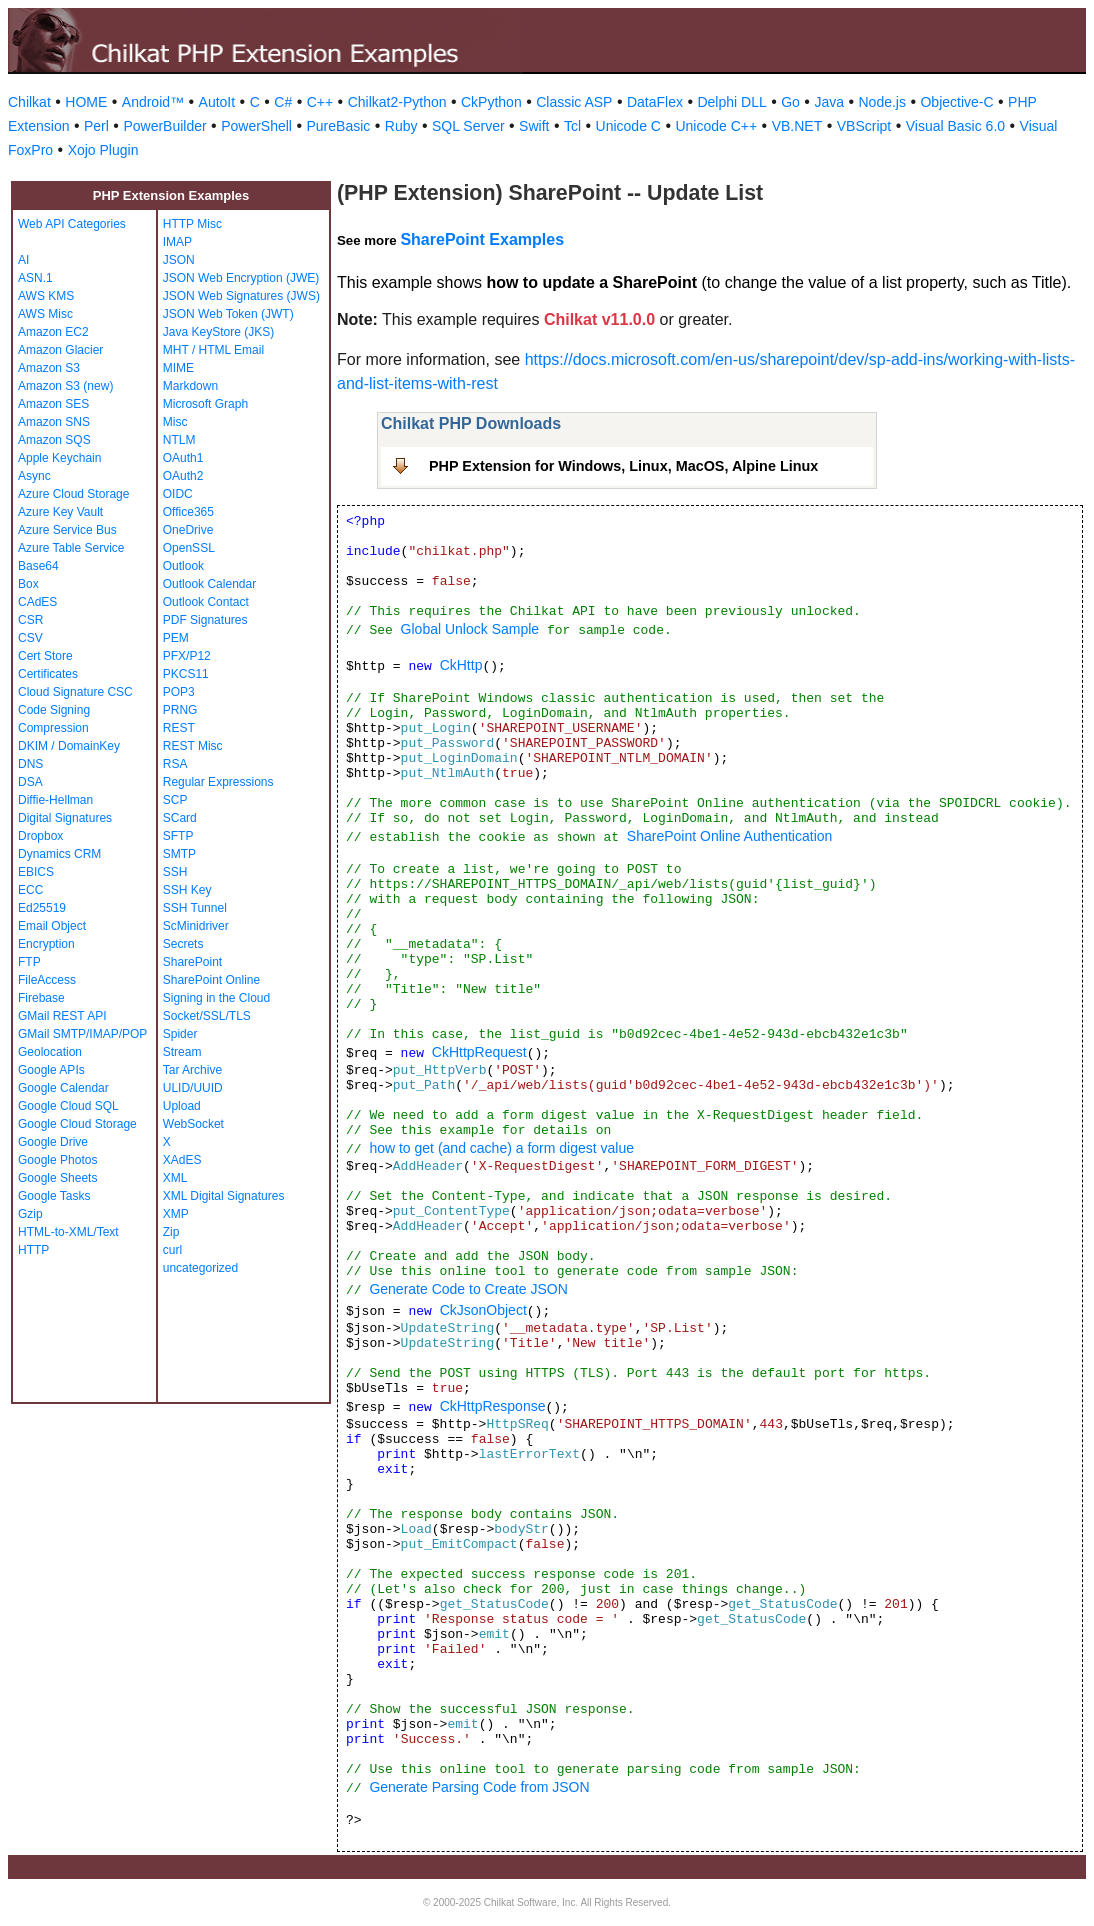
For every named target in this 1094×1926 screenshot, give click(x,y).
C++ (320, 102)
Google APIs (51, 1070)
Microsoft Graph (205, 404)
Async (34, 476)
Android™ (153, 102)
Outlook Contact (206, 602)
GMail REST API (62, 1016)
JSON (179, 260)
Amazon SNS (54, 422)
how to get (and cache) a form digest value (501, 1148)
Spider (180, 1034)
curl (172, 1250)
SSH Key (187, 890)
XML (175, 1178)
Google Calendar (63, 1088)
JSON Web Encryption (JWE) (241, 278)
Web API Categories (72, 224)
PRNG (180, 710)
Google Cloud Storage (77, 1124)
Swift (534, 126)
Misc (175, 422)
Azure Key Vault (60, 512)
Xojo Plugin (103, 150)
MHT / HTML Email (213, 350)
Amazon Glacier (60, 350)
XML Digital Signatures (224, 1196)
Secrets (183, 944)
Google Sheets (57, 1178)
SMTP (179, 854)
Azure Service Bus (67, 530)
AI (23, 260)
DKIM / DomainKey (69, 746)
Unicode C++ (716, 126)
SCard (180, 818)
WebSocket (193, 1124)
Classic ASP (574, 102)
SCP (175, 800)
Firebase (41, 998)
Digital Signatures (65, 818)
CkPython (491, 102)
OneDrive (188, 530)
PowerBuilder (164, 126)
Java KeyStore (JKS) (218, 332)
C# (283, 102)
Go (790, 102)
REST (179, 728)
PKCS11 (186, 674)
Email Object (52, 926)
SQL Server (468, 126)
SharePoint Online (211, 980)
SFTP (178, 836)
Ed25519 (42, 908)
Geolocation (50, 1052)
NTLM (179, 440)
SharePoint (192, 962)
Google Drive (53, 1142)
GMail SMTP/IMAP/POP (82, 1034)
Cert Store (45, 656)
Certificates (48, 674)
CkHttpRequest (479, 1052)
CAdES (37, 602)
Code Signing (54, 710)
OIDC (178, 494)
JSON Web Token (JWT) (228, 314)
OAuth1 (183, 458)
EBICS (36, 872)
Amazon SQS (54, 440)
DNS (30, 764)
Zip (171, 1232)
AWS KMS (46, 296)
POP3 (179, 692)
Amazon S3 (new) (65, 386)
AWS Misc (45, 314)
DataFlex (655, 102)
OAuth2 (183, 476)
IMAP (177, 242)
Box (28, 584)
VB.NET (797, 126)
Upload (182, 1106)
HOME (86, 102)
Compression (53, 728)
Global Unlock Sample (470, 629)
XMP (176, 1214)
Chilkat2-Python (397, 102)
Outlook (183, 566)
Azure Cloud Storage (73, 494)
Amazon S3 (49, 368)
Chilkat (29, 102)
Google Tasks (54, 1196)
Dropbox (40, 836)
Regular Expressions (218, 782)
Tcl (572, 126)
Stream (182, 1052)
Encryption (46, 944)
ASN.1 (35, 278)
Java (829, 102)
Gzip (30, 1214)
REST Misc (193, 746)
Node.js (882, 102)
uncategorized (200, 1268)
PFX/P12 (187, 656)
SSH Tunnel (195, 908)
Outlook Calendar (209, 584)
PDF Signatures (205, 620)
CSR (30, 620)
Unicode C (628, 126)
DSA (30, 782)
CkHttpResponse (493, 1406)
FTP (29, 962)
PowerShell (256, 126)
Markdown (190, 386)
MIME (178, 368)
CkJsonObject (483, 1310)
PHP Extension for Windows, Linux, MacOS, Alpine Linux (623, 466)
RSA (175, 764)
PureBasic (338, 126)
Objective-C (956, 102)
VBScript (864, 126)
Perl (96, 126)
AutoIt (217, 102)
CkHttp (461, 665)
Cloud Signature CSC (75, 692)
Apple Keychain (59, 458)
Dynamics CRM (59, 854)
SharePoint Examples (482, 239)
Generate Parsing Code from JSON (479, 1787)
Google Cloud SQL (68, 1106)
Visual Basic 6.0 (955, 126)
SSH (175, 872)
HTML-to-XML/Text (68, 1232)
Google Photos (57, 1160)
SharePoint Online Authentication (729, 836)
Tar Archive (192, 1070)
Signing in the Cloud (216, 998)
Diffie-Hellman (55, 800)
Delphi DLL (731, 102)
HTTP (33, 1250)
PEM (176, 638)
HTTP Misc (192, 224)
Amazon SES (53, 404)
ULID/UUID (193, 1088)
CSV (30, 638)
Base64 (38, 566)
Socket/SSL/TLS (207, 1016)
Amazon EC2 (53, 332)
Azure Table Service (71, 548)
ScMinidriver (196, 926)
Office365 (188, 512)
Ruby (401, 126)
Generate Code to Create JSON (468, 1289)
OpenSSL (189, 548)
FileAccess (47, 980)
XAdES (182, 1160)
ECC (30, 890)
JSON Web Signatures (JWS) (241, 296)
